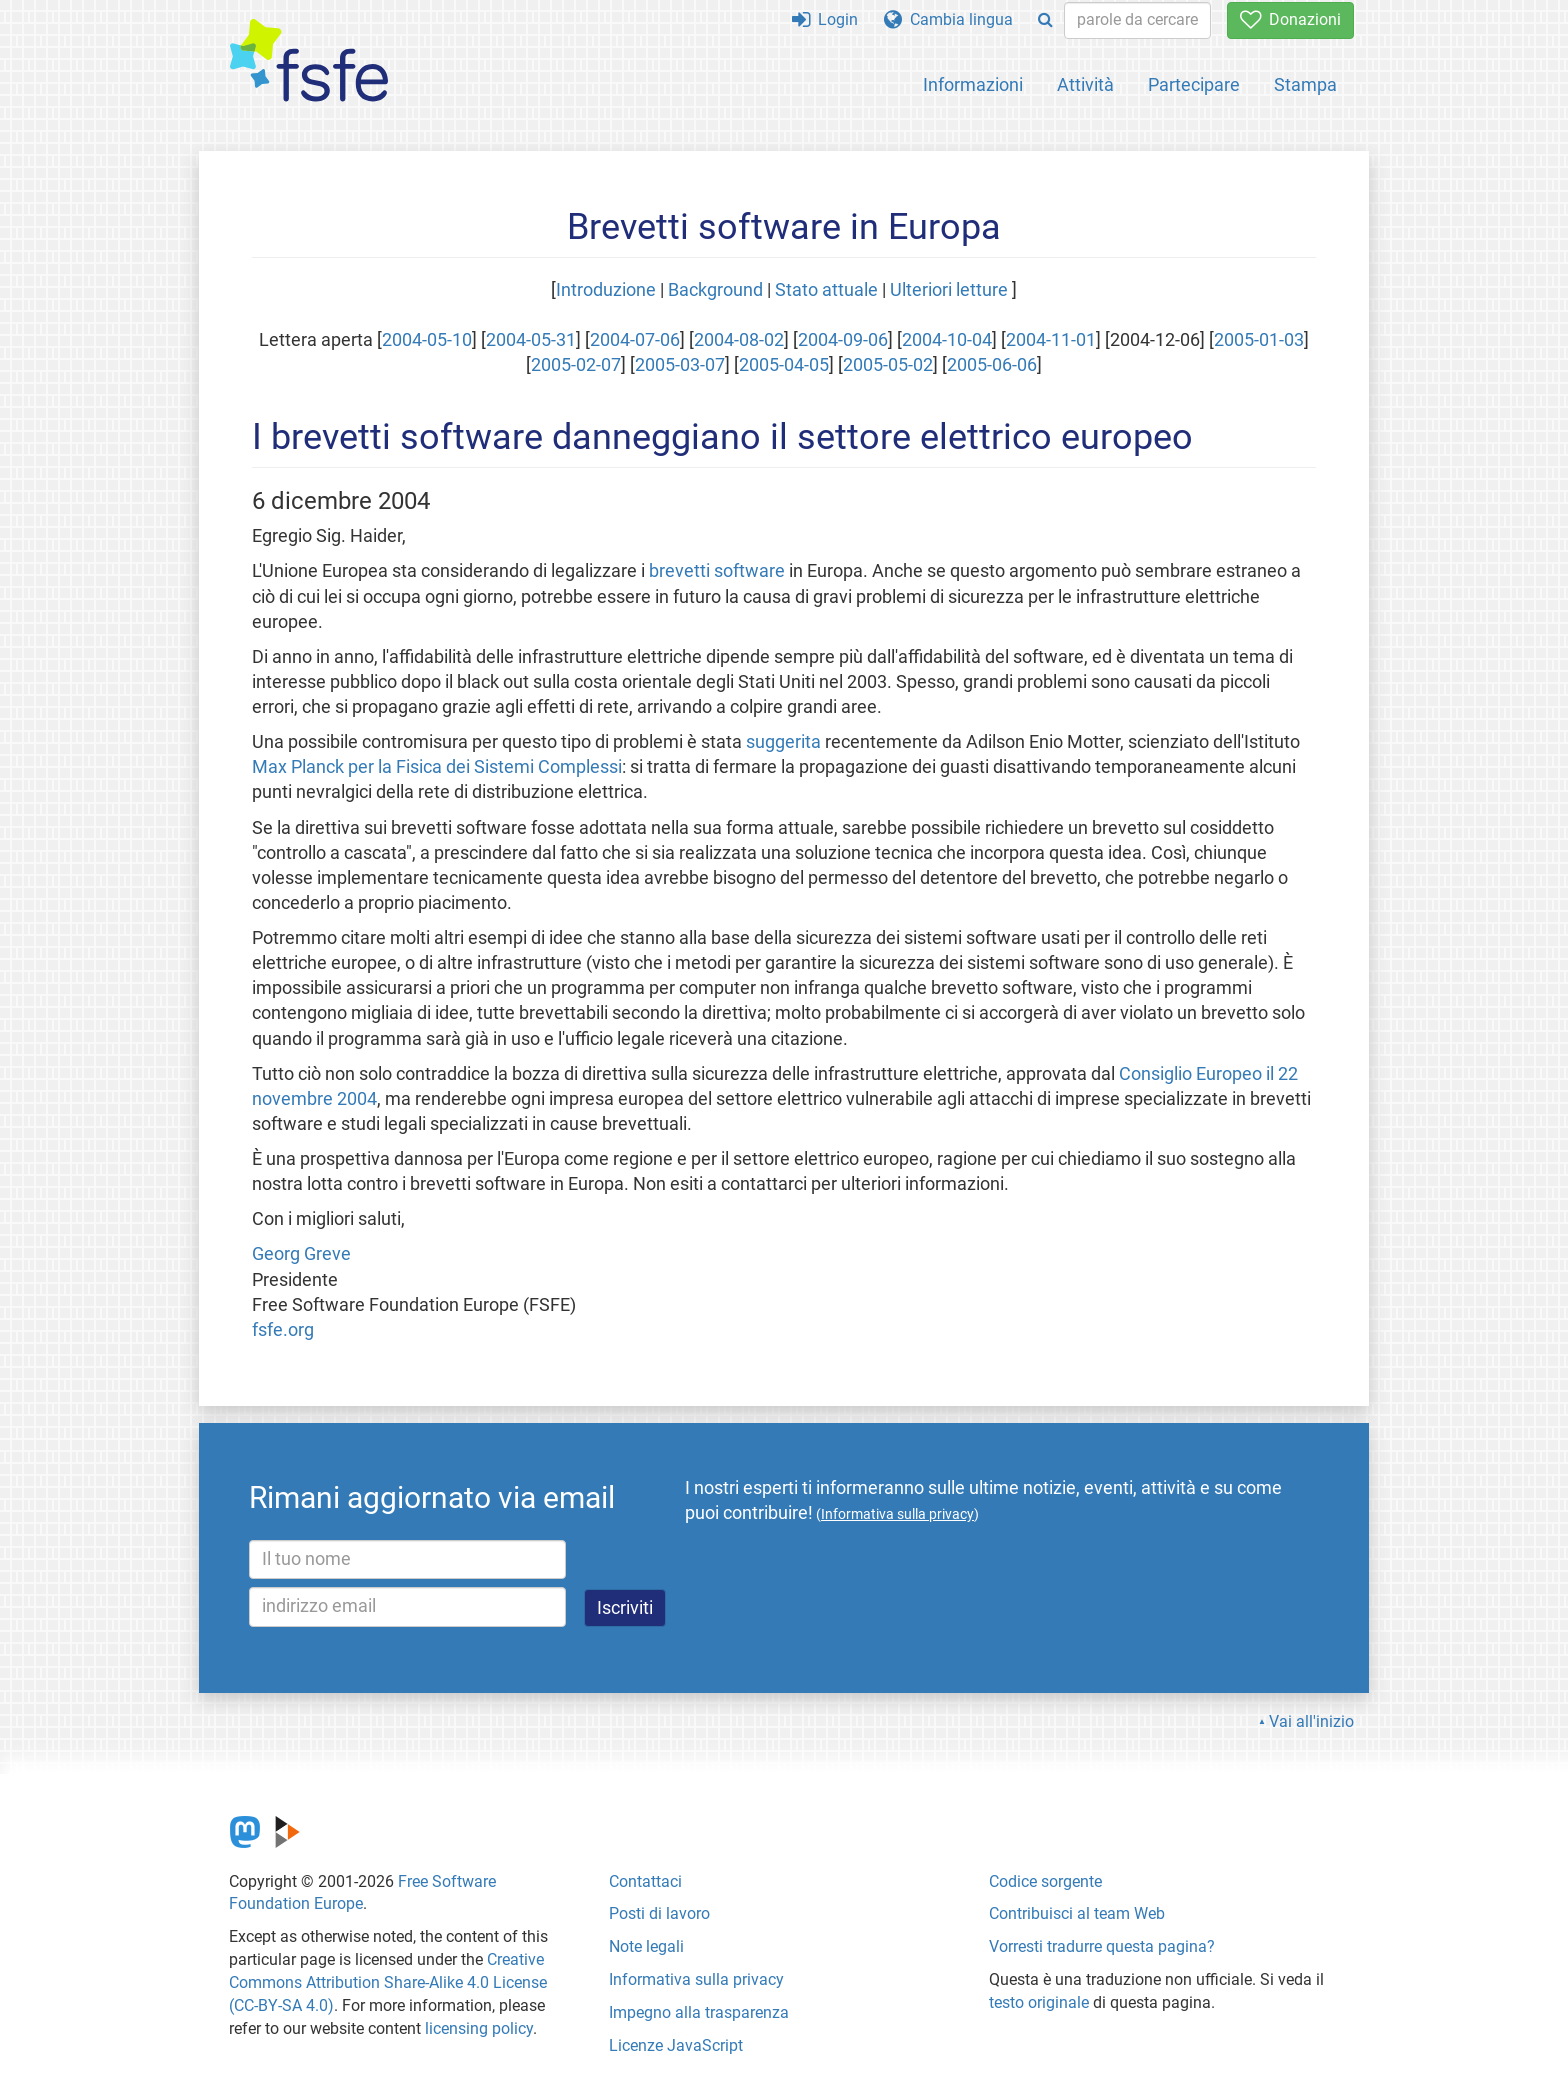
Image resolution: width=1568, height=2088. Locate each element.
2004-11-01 (1051, 340)
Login (825, 19)
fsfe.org (283, 1330)
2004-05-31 (531, 340)
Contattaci (645, 1881)
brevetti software (717, 571)
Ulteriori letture (949, 290)
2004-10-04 (947, 340)
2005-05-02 (888, 365)
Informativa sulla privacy (696, 1979)
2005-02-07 (576, 365)
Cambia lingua (948, 19)
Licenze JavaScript (676, 2045)
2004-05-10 (427, 340)
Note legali (646, 1946)
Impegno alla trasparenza (699, 2012)
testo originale (1039, 2002)
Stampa (1305, 84)
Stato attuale (826, 290)
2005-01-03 (1259, 340)
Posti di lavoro (659, 1913)
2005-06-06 (992, 365)
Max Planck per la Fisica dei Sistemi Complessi (437, 767)
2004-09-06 (843, 340)
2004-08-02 (739, 340)
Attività (1085, 84)
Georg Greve (301, 1254)
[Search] (1045, 20)
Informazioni (973, 84)
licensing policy (479, 2028)
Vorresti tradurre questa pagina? (1102, 1946)
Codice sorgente (1045, 1881)
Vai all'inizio (1311, 1721)
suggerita (783, 742)
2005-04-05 (784, 365)
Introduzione (606, 290)
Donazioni (1290, 19)
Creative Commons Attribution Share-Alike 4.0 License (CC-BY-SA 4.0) (388, 1982)
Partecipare (1194, 84)
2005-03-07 (680, 365)
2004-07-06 (635, 340)
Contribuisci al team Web (1077, 1913)
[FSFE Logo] (309, 61)
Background (715, 290)
